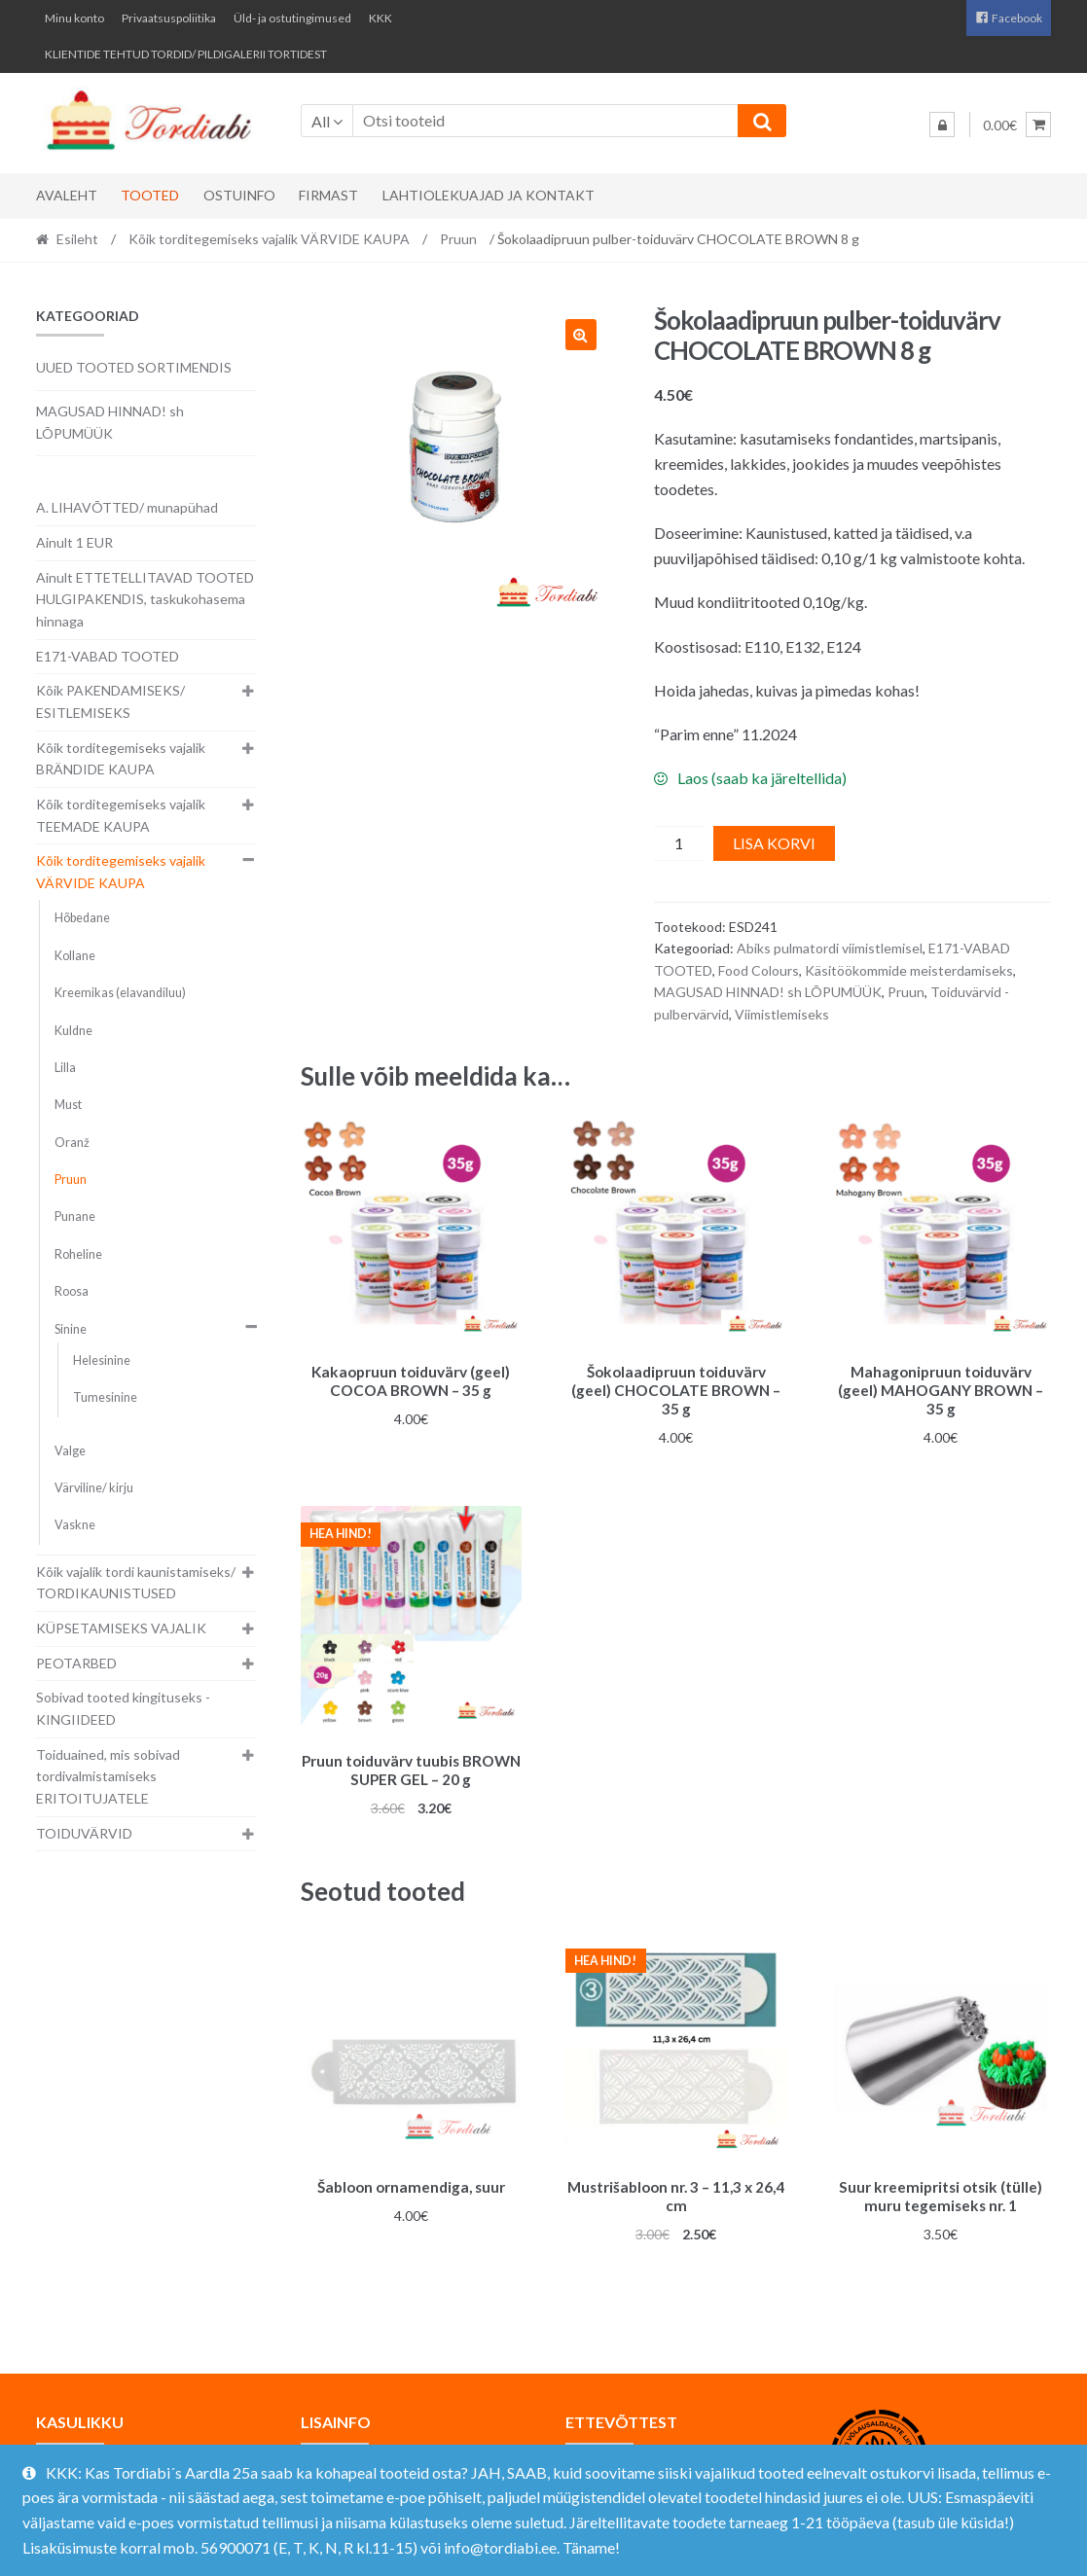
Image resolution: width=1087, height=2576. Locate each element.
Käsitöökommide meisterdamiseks (909, 970)
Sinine (70, 1329)
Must (68, 1104)
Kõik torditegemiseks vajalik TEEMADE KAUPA (120, 815)
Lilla (65, 1067)
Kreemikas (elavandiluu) (120, 992)
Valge (70, 1451)
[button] (581, 334)
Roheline (78, 1254)
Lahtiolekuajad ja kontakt (488, 195)
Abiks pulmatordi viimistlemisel (830, 948)
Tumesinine (105, 1397)
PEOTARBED (76, 1663)
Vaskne (74, 1525)
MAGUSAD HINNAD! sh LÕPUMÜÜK (768, 992)
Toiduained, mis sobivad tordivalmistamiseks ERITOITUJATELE (108, 1776)
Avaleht (66, 195)
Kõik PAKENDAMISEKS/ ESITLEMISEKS (110, 701)
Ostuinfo (239, 195)
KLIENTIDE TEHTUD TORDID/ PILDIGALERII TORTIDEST (186, 54)
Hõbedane (82, 918)
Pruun (458, 239)
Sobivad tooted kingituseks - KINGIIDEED (123, 1708)
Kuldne (73, 1030)
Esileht (77, 239)
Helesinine (101, 1360)
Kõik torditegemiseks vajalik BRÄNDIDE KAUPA (120, 758)
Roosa (71, 1291)
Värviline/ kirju (93, 1488)
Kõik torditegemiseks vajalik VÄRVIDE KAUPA (269, 239)
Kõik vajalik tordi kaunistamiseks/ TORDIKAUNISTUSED (136, 1582)
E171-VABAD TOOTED (107, 656)
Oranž (72, 1142)
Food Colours (758, 970)
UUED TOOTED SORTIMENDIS (134, 367)
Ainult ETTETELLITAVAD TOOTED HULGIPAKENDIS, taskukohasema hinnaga (145, 599)
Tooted (150, 195)
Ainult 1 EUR (74, 542)
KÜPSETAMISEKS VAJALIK (121, 1628)
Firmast (328, 195)
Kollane (74, 955)
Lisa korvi (774, 843)
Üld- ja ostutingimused (292, 18)
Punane (74, 1216)
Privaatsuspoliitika (169, 18)
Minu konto (74, 18)
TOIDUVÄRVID (84, 1833)
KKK (380, 18)
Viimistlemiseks (782, 1014)
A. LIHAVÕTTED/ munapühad (127, 507)
